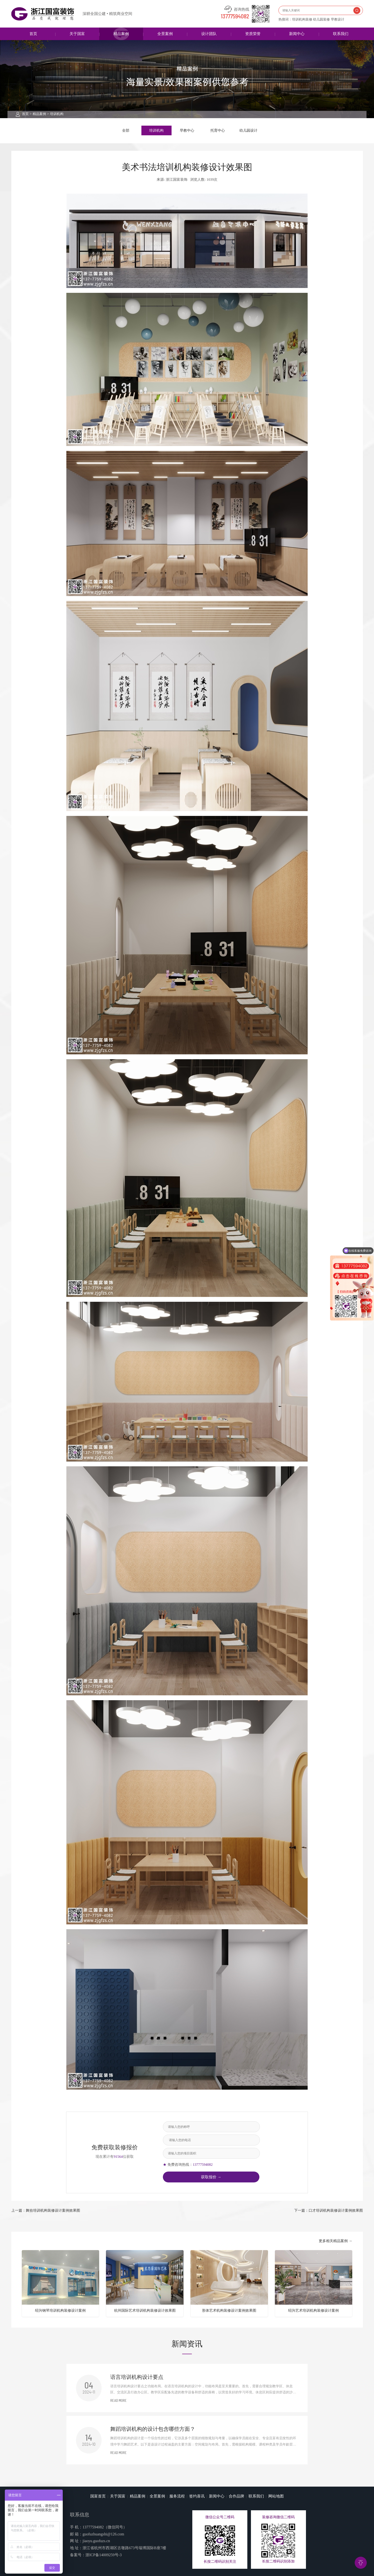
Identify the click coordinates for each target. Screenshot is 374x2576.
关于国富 (77, 34)
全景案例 (165, 34)
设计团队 (209, 34)
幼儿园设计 (248, 130)
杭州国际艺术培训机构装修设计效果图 (145, 2310)
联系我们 (340, 34)
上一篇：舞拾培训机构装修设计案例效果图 (45, 2210)
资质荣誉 (253, 34)
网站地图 (276, 2496)
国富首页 (98, 2496)
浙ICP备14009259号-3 (103, 2555)
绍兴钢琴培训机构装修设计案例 (60, 2310)
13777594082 (235, 17)
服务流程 (177, 2496)
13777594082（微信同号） (105, 2527)
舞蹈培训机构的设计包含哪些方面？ (152, 2429)
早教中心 (187, 130)
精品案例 (121, 34)
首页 (33, 34)
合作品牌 (236, 2496)
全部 (125, 130)
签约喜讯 (197, 2496)
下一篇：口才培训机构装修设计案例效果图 (328, 2210)
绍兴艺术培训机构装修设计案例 (313, 2310)
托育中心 (217, 130)
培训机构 (56, 114)
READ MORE (118, 2401)
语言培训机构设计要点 (136, 2377)
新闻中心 (297, 34)
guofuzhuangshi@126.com (103, 2534)
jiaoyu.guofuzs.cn (96, 2541)
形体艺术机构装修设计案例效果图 (229, 2310)
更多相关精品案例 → (335, 2241)
